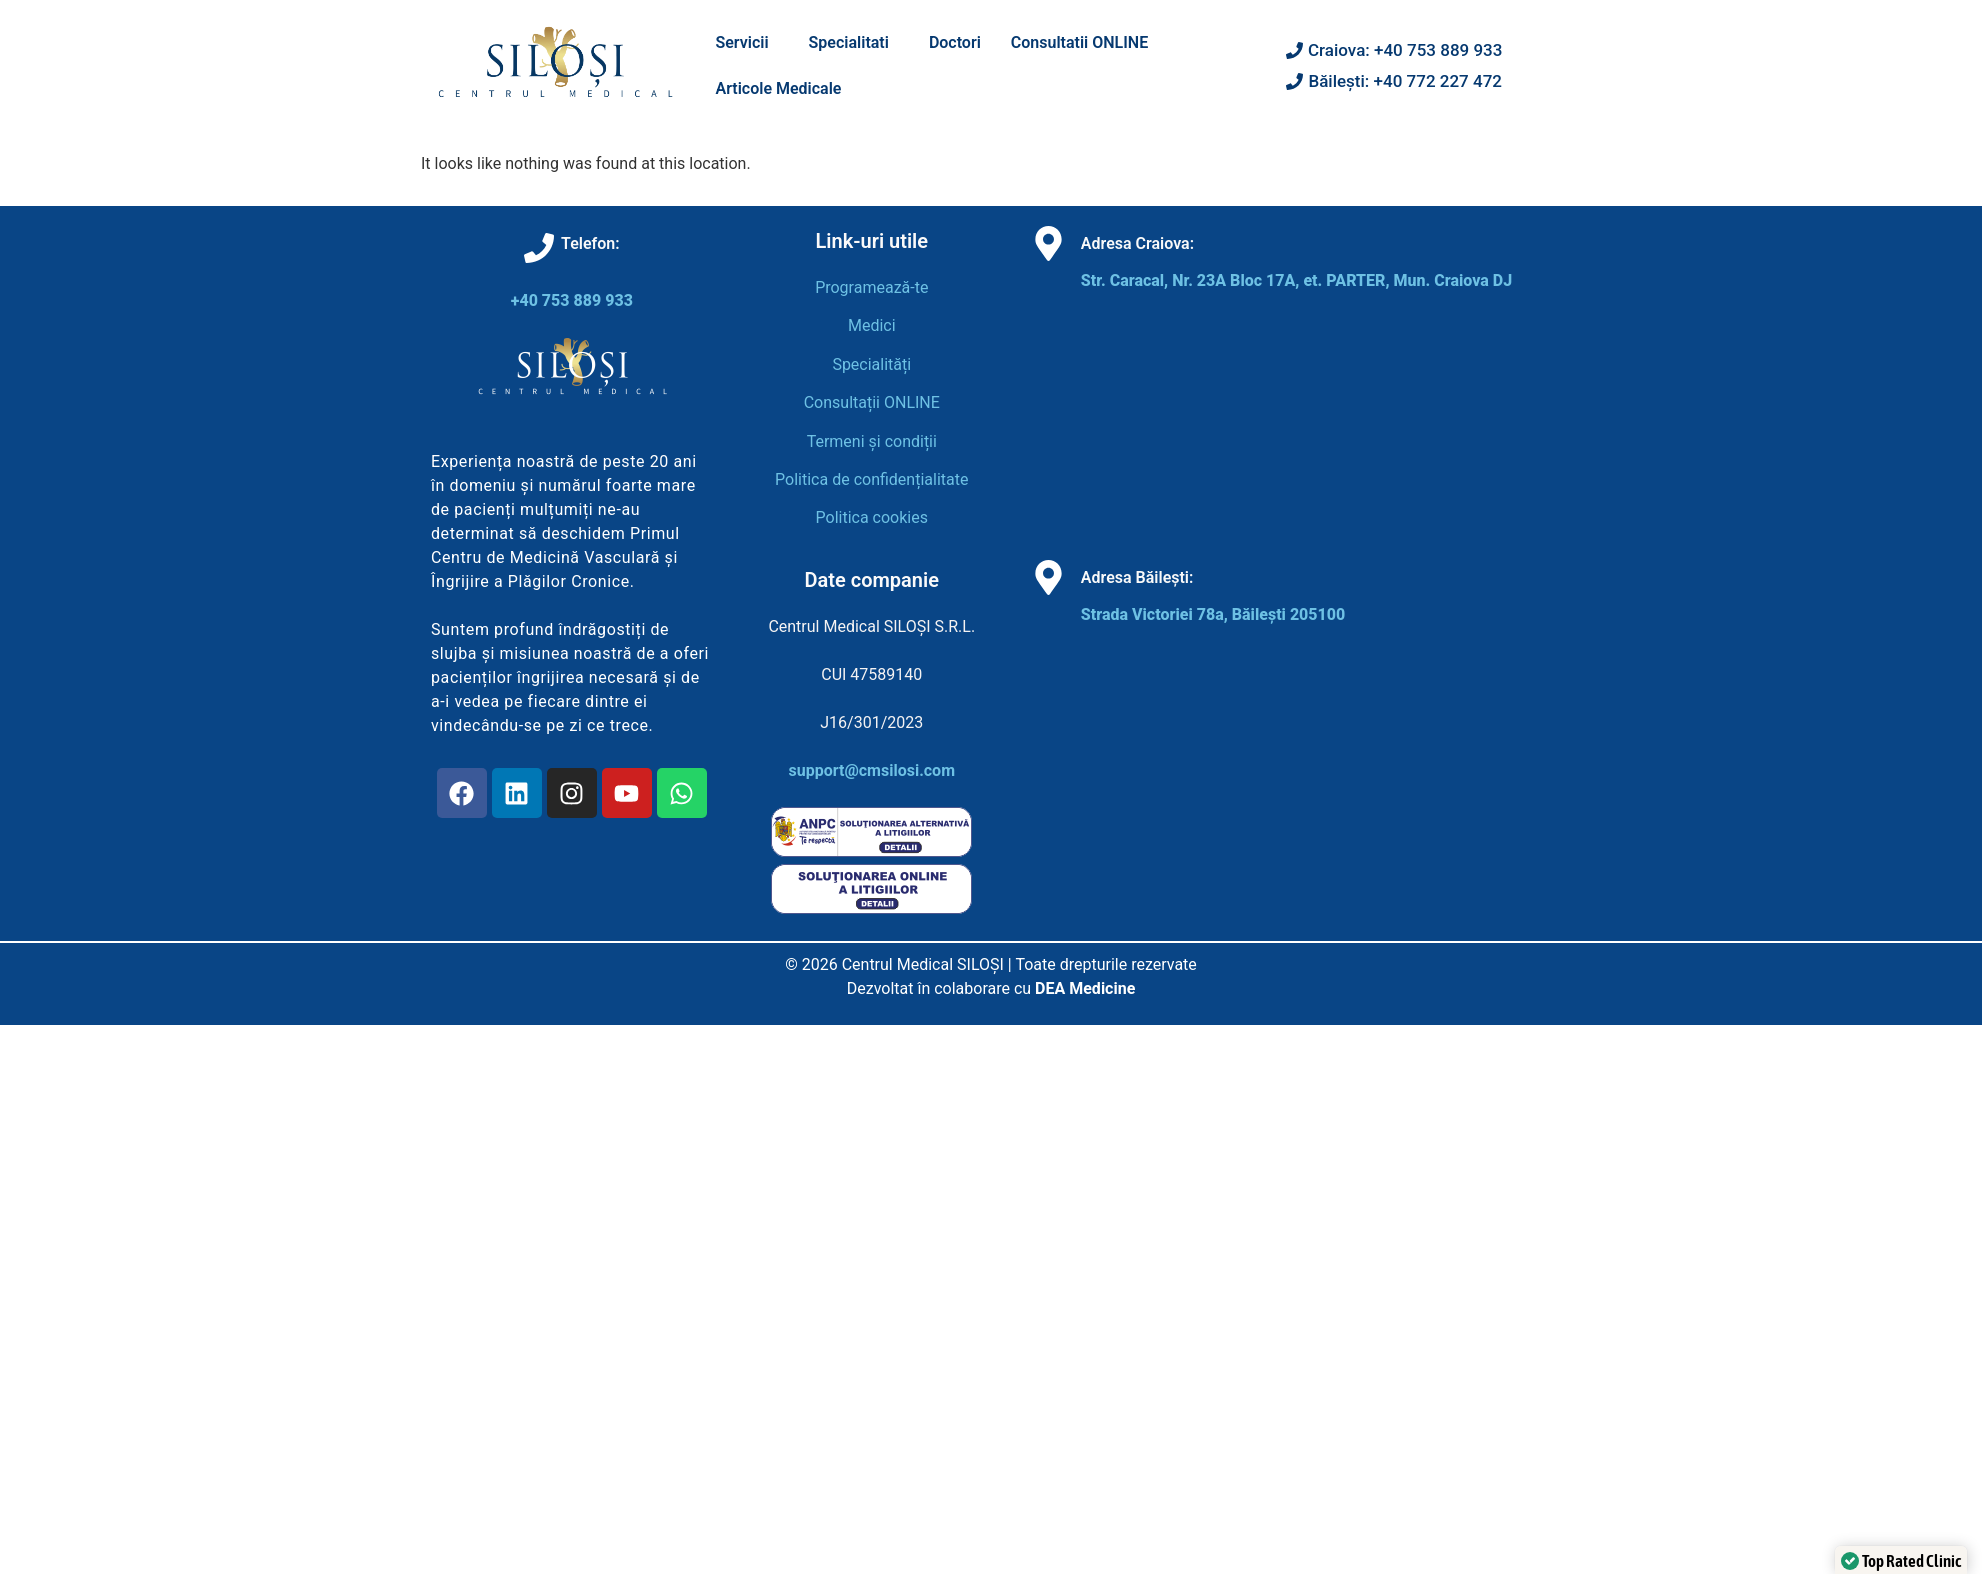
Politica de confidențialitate (871, 479)
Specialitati (849, 42)
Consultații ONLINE (872, 402)
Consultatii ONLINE (1079, 42)
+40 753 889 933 (572, 300)
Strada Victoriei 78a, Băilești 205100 (1213, 614)
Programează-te (871, 287)
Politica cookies (872, 517)
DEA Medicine (1085, 988)
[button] (746, 43)
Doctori (955, 42)
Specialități (871, 364)
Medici (872, 325)
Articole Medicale (778, 88)
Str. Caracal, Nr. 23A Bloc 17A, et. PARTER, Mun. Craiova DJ (1296, 280)
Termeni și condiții (872, 441)
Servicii (741, 42)
